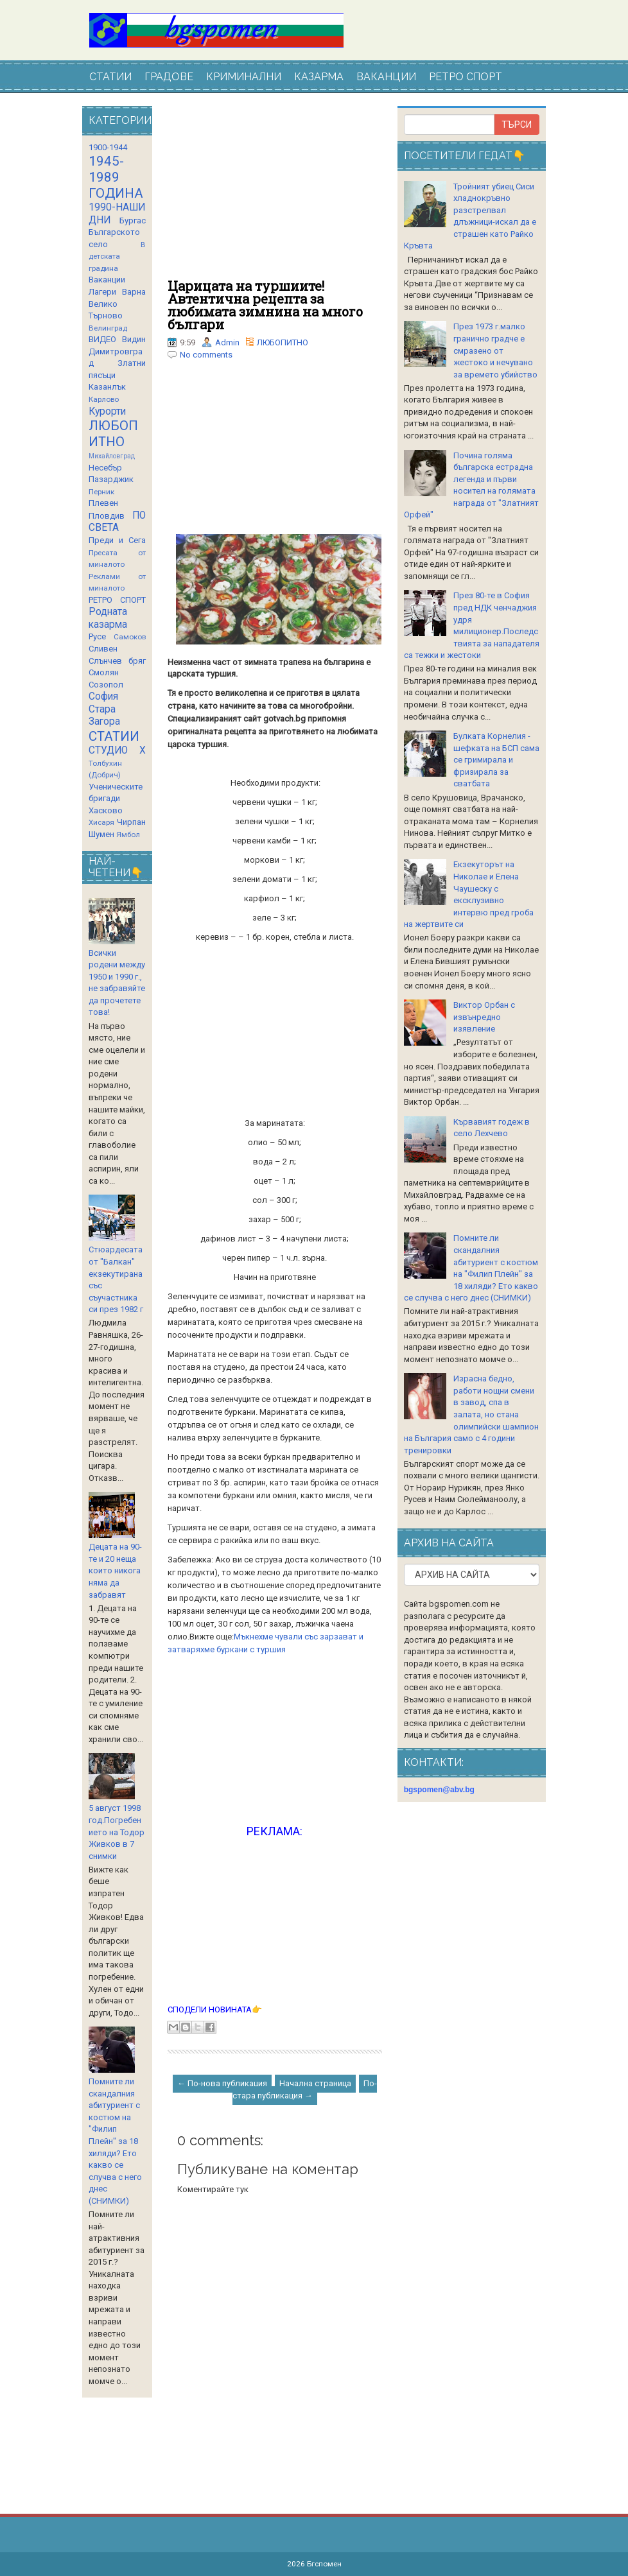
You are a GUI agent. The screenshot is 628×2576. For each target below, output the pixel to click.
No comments (206, 354)
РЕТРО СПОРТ (465, 77)
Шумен (101, 834)
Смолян (104, 672)
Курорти (107, 411)
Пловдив (107, 516)
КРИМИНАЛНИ (243, 77)
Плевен (103, 503)
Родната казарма (108, 618)
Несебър (105, 467)
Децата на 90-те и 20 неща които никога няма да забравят (115, 1570)
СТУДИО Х (117, 750)
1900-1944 (108, 147)
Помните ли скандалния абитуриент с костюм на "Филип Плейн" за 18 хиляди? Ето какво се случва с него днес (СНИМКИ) (115, 2141)
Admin (227, 342)
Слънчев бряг (117, 661)
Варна (134, 292)
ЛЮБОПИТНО (282, 342)
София (103, 696)
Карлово (104, 399)
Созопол (106, 684)
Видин (134, 339)
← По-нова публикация (222, 2083)
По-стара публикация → (304, 2089)
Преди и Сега (117, 540)
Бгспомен (324, 2563)
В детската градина (117, 256)
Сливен (103, 648)
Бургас (132, 220)
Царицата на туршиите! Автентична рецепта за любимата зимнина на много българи (265, 305)
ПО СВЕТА (117, 522)
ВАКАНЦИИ (386, 77)
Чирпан (131, 822)
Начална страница (315, 2083)
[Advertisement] (275, 192)
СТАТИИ (110, 77)
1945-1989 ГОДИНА (116, 177)
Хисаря (101, 822)
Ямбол (128, 834)
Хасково (106, 810)
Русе (97, 636)
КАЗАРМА (319, 77)
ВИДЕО (102, 339)
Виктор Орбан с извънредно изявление (484, 1016)
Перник (101, 491)
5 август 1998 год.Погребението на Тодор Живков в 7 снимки (116, 1831)
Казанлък (107, 387)
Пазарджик (111, 479)
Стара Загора (104, 716)
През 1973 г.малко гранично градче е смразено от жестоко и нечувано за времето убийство (495, 350)
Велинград (108, 328)
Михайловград (112, 456)
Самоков (130, 636)
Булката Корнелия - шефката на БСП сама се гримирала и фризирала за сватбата (496, 759)
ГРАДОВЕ (168, 77)
